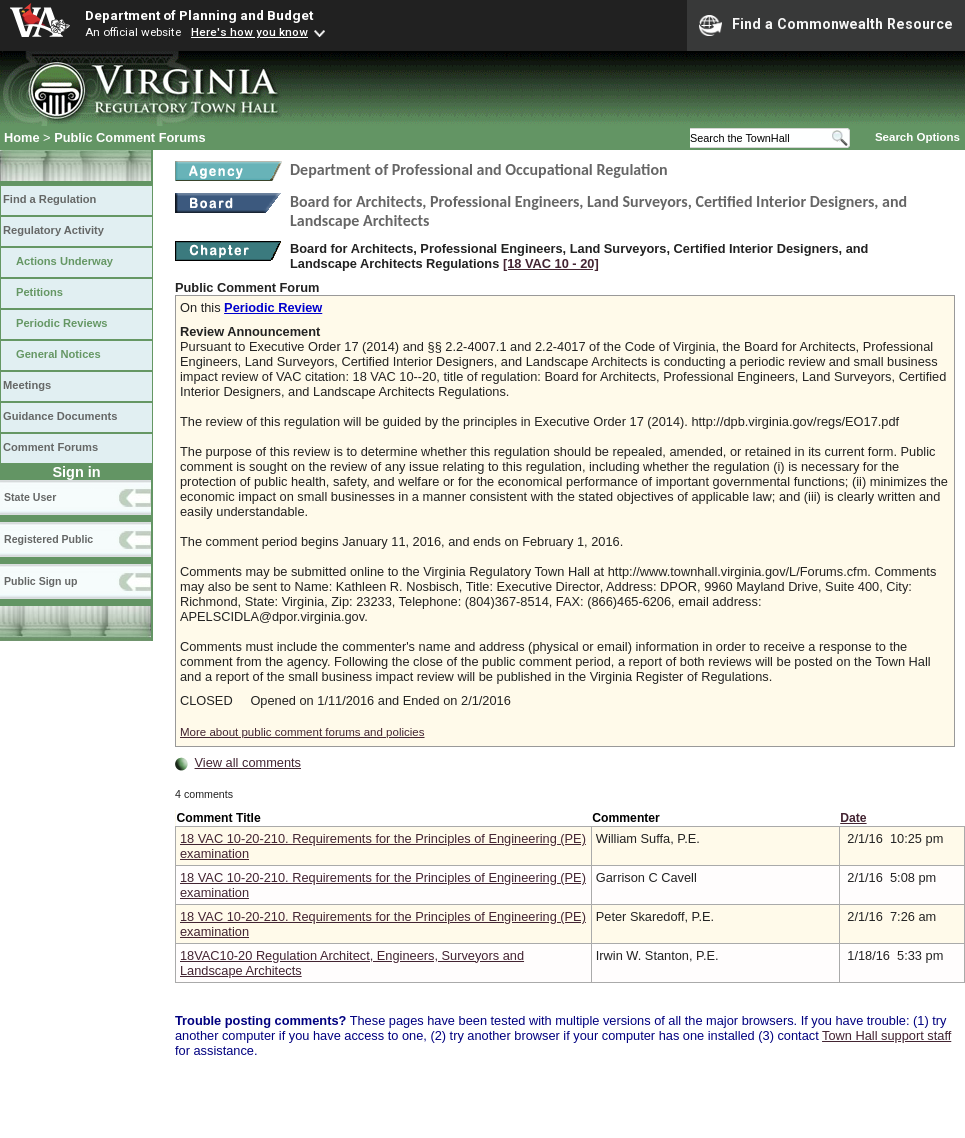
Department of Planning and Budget (199, 15)
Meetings (27, 385)
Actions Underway (64, 261)
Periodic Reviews (62, 323)
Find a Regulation (49, 199)
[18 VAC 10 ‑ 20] (551, 263)
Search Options (917, 137)
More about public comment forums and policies (302, 732)
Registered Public (48, 539)
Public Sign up (40, 581)
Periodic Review (273, 307)
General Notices (58, 354)
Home (22, 137)
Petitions (39, 292)
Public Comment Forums (129, 137)
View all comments (248, 762)
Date (853, 818)
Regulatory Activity (53, 230)
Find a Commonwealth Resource (826, 25)
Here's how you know (249, 32)
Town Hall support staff (886, 1035)
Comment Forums (50, 447)
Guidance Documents (60, 416)
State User (30, 497)
